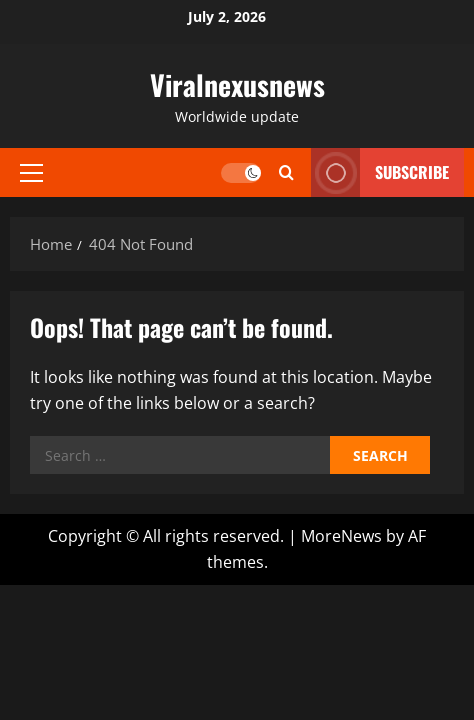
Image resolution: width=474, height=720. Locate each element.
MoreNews (341, 536)
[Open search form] (286, 172)
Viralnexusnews (237, 84)
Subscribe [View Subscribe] (380, 172)
